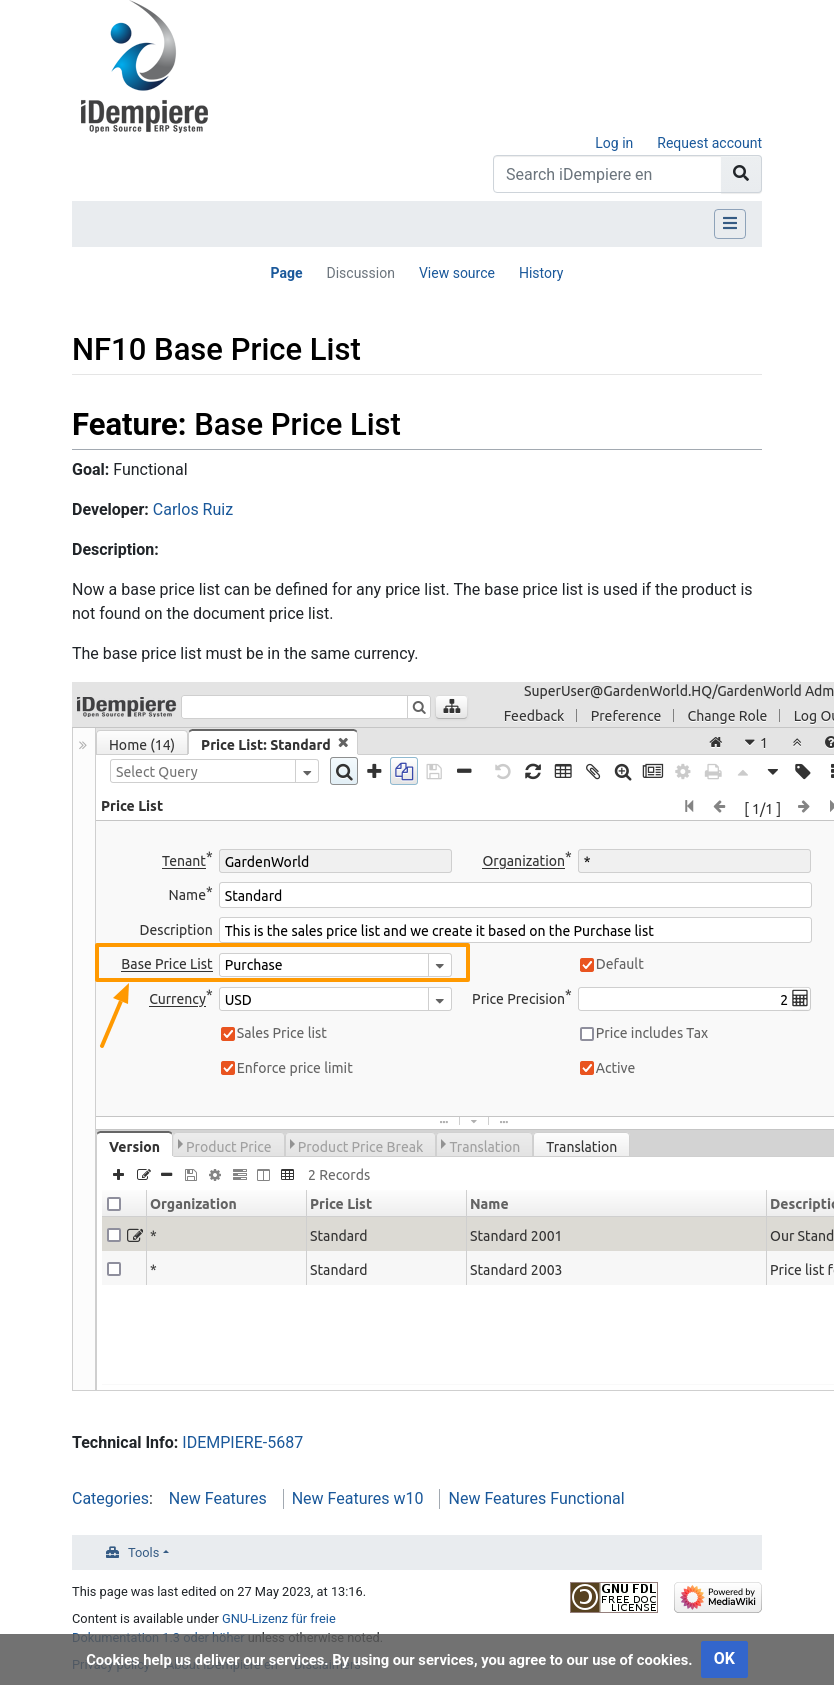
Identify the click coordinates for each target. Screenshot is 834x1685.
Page (286, 273)
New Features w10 (358, 1498)
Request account (709, 143)
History (541, 273)
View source (457, 273)
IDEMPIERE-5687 (242, 1442)
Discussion (360, 273)
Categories (110, 1498)
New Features (218, 1498)
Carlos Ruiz (193, 509)
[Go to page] (741, 174)
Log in (614, 143)
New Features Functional (536, 1498)
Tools (143, 1552)
